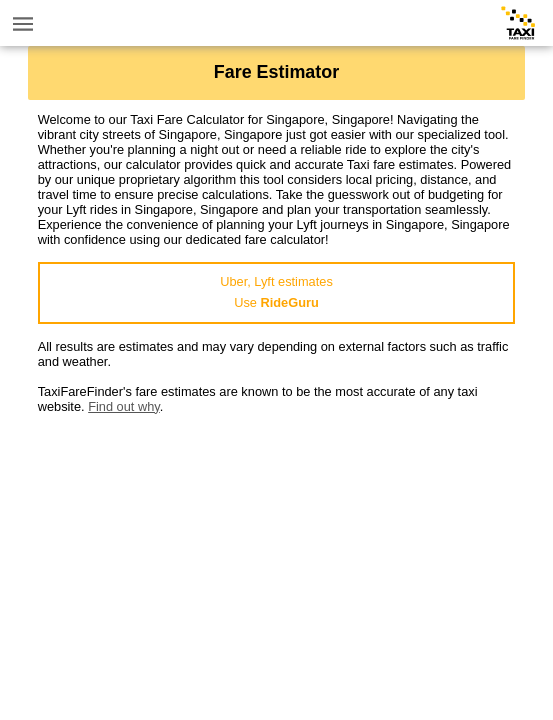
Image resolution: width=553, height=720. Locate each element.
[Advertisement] (277, 554)
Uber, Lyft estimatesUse (276, 292)
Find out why (124, 406)
